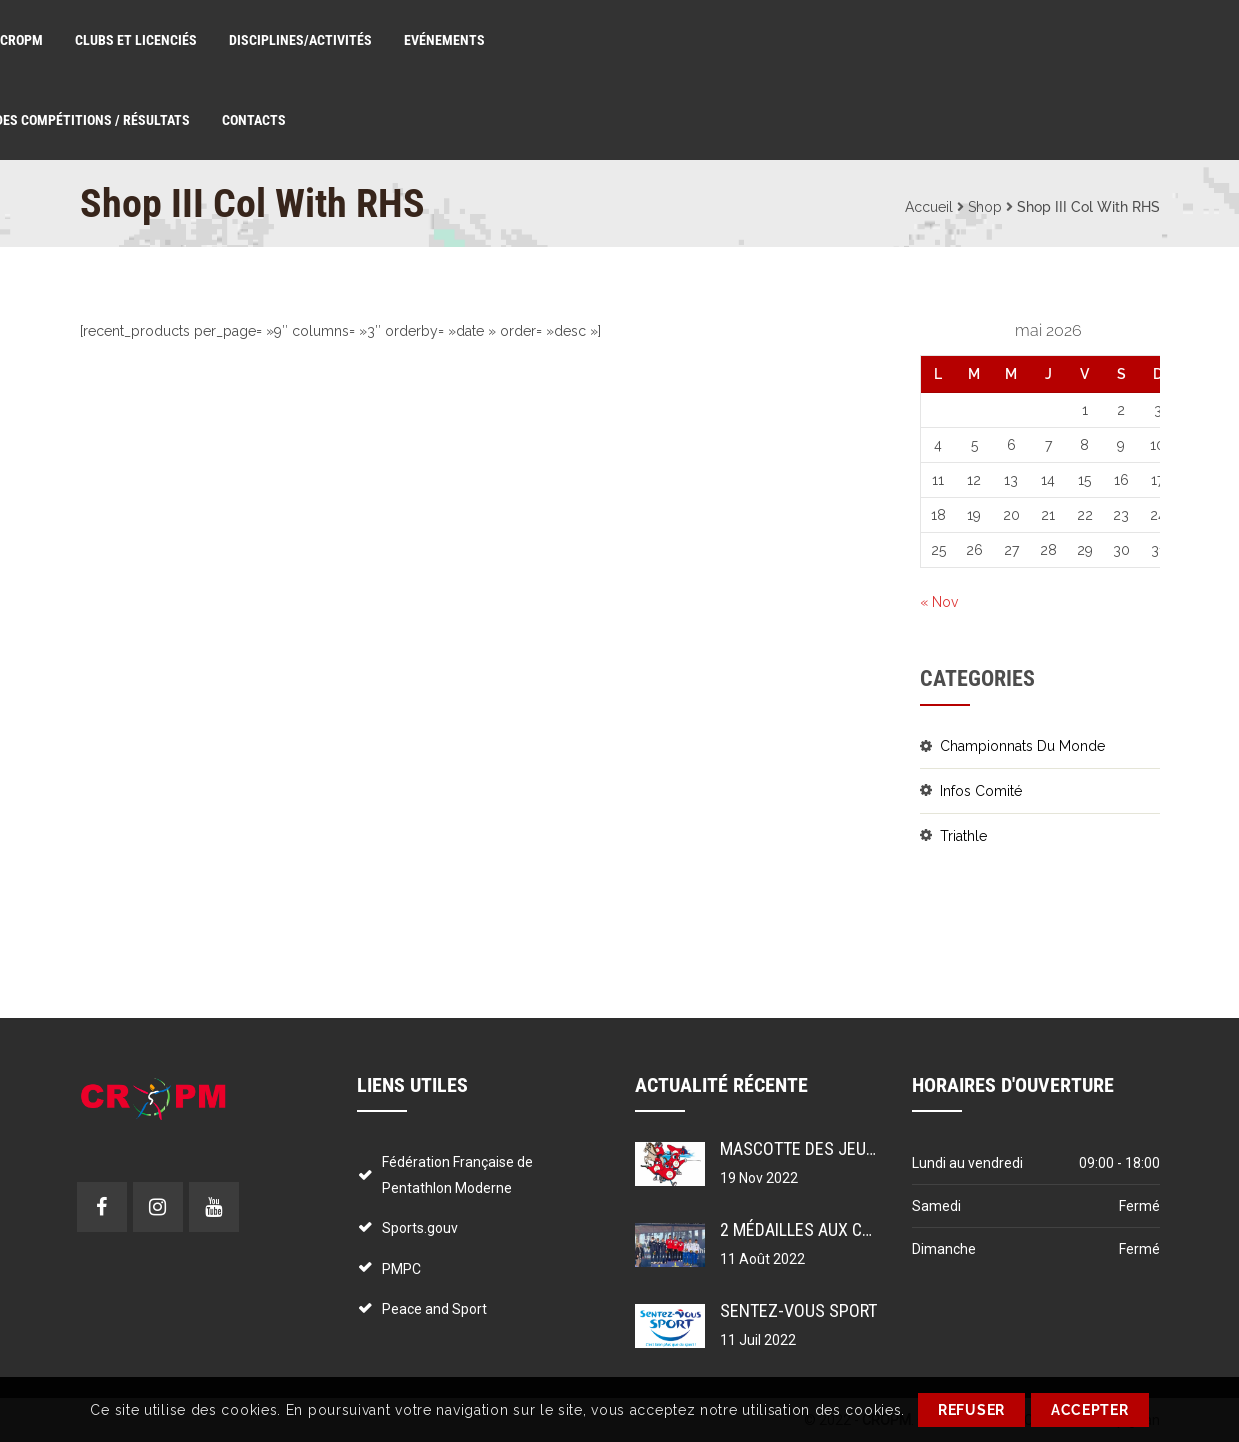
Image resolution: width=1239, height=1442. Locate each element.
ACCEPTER (1090, 1410)
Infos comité (981, 791)
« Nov (939, 602)
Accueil (929, 207)
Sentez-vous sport (798, 1310)
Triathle (963, 836)
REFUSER (971, 1410)
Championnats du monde (1022, 746)
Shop (985, 207)
